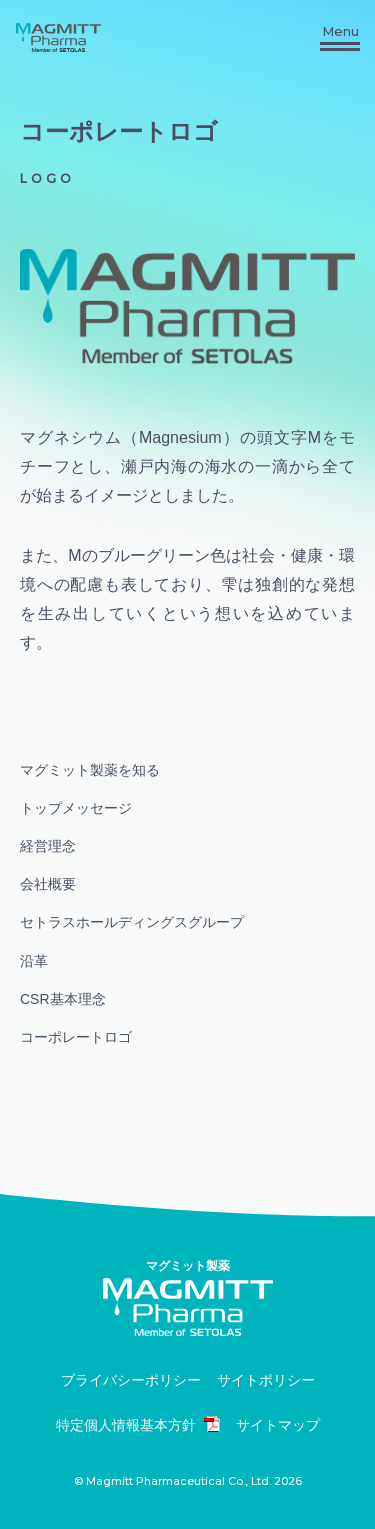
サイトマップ (278, 1425)
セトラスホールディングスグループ (132, 922)
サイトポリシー (266, 1380)
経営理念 (48, 846)
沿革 (34, 961)
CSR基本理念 (63, 999)
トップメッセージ (76, 808)
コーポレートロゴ (76, 1037)
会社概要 (48, 884)
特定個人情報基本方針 (138, 1424)
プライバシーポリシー (131, 1380)
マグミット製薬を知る (90, 770)
